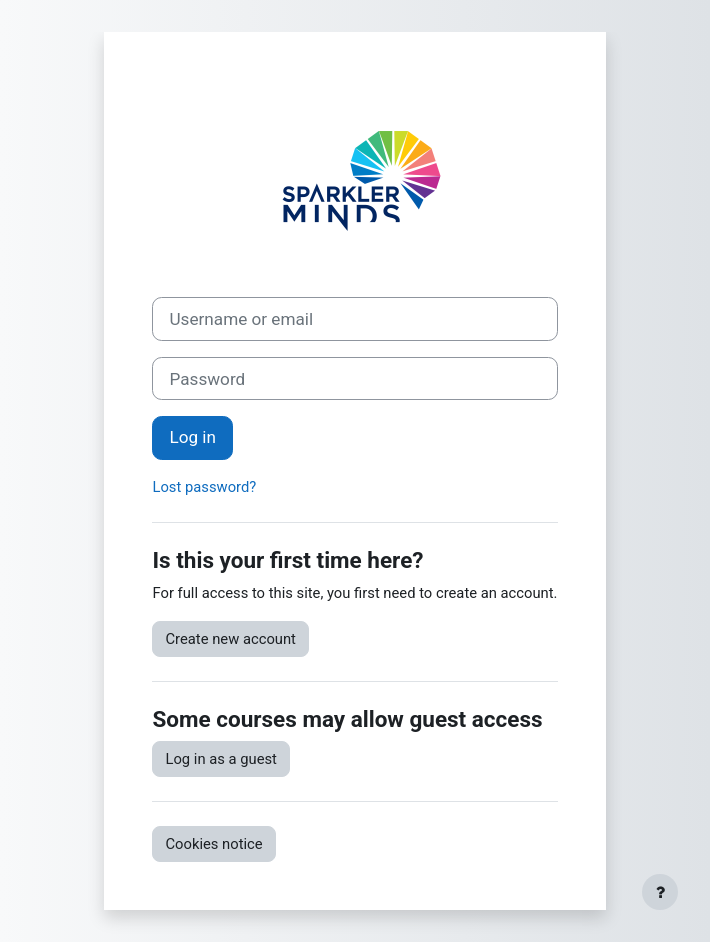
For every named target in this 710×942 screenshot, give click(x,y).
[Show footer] (660, 892)
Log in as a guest (220, 759)
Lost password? (204, 487)
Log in (192, 437)
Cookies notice (213, 844)
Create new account (230, 639)
